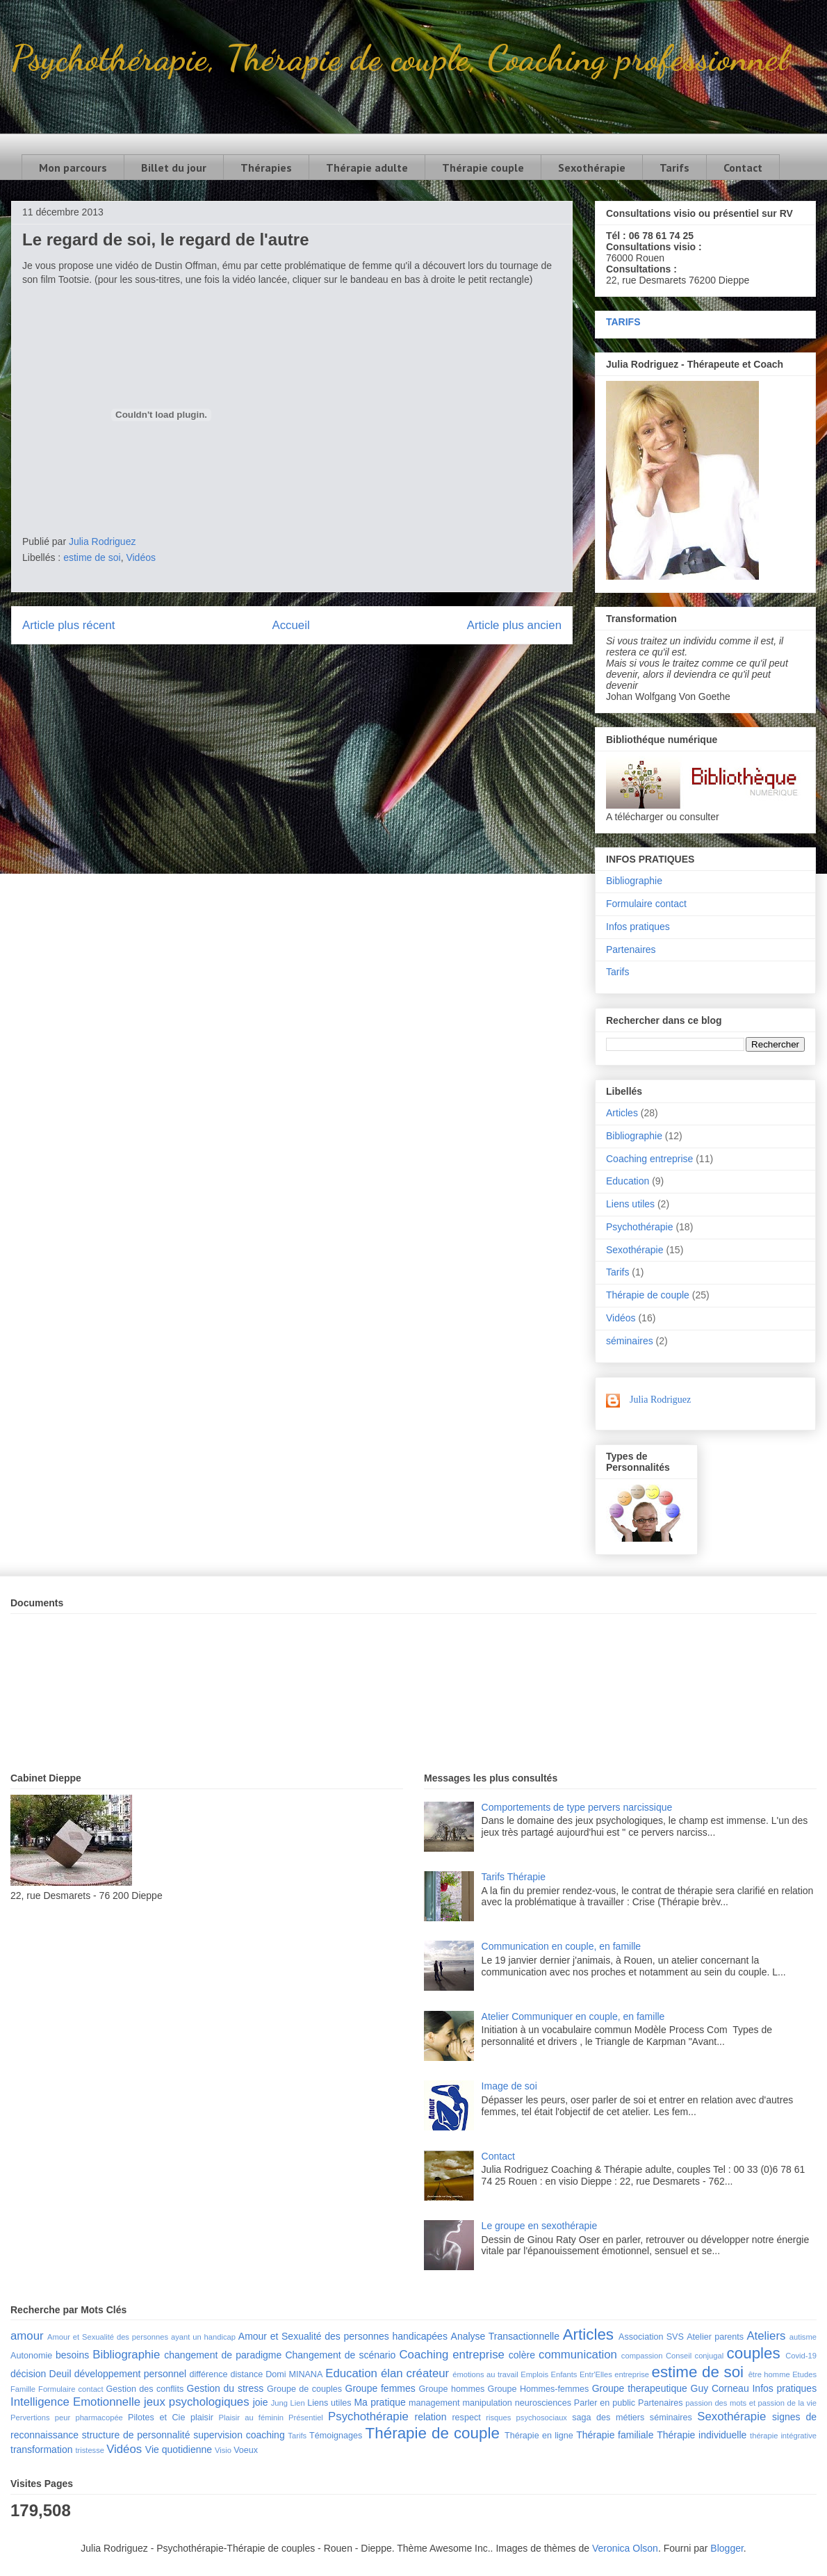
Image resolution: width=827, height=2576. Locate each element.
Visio (223, 2450)
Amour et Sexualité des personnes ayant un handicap (141, 2337)
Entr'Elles (596, 2374)
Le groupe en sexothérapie (540, 2225)
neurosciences (543, 2403)
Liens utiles (630, 1203)
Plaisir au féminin (251, 2417)
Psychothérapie (639, 1226)
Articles (622, 1112)
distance (246, 2374)
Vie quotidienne (178, 2449)
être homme (769, 2374)
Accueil (291, 625)
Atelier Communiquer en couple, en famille (573, 2016)
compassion (642, 2355)
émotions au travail (485, 2374)
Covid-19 (801, 2355)
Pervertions (30, 2417)
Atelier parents (715, 2337)
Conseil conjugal (694, 2355)
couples (753, 2353)
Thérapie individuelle (701, 2434)
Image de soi (509, 2086)
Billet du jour (173, 167)
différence (208, 2374)
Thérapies (266, 167)
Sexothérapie (591, 167)
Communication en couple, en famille (561, 1946)
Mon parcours (73, 167)
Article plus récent (68, 625)
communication (578, 2354)
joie (260, 2402)
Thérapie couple (483, 167)
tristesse (89, 2450)
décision (28, 2373)
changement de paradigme (222, 2355)
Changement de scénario (340, 2355)
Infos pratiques (638, 926)
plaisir (201, 2417)
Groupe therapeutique (639, 2388)
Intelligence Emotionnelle (75, 2401)
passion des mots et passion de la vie (751, 2403)
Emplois (534, 2374)
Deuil (60, 2373)
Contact (742, 167)
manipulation (486, 2403)
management (434, 2403)
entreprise (631, 2374)
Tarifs (674, 167)
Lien (297, 2403)
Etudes (804, 2374)
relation (431, 2416)
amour (27, 2335)
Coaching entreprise (649, 1158)
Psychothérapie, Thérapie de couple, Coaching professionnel (399, 58)
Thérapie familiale (614, 2434)
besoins (72, 2355)
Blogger (726, 2548)
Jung (279, 2403)
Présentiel (305, 2417)
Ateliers (765, 2335)
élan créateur (415, 2373)
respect (466, 2417)
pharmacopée (98, 2417)
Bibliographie (634, 880)
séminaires (629, 1340)
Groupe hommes (452, 2389)
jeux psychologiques (196, 2401)
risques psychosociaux (526, 2417)
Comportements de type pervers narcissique (577, 1807)
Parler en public (604, 2403)
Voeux (246, 2450)
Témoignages (335, 2435)
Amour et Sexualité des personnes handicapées (343, 2336)
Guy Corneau (720, 2388)
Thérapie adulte (367, 167)
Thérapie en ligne (539, 2435)
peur (62, 2417)
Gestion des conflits (145, 2389)
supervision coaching (239, 2434)
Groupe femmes (380, 2388)
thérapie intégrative (783, 2435)
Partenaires (631, 949)
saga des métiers (608, 2417)
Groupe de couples (304, 2389)
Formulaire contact (646, 903)
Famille (22, 2389)
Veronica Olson (625, 2548)
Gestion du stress (225, 2388)
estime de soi (91, 557)
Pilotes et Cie (156, 2417)
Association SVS (651, 2337)
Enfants (563, 2374)
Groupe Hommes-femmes (538, 2389)
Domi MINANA (293, 2374)
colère (522, 2355)
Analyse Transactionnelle (505, 2336)
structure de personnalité (136, 2434)
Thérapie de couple (647, 1295)
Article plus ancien (514, 625)
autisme (803, 2337)
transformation (41, 2449)
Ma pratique (379, 2402)
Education (627, 1181)
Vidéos (141, 557)
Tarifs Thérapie (514, 1876)
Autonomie (31, 2356)
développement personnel (130, 2373)
